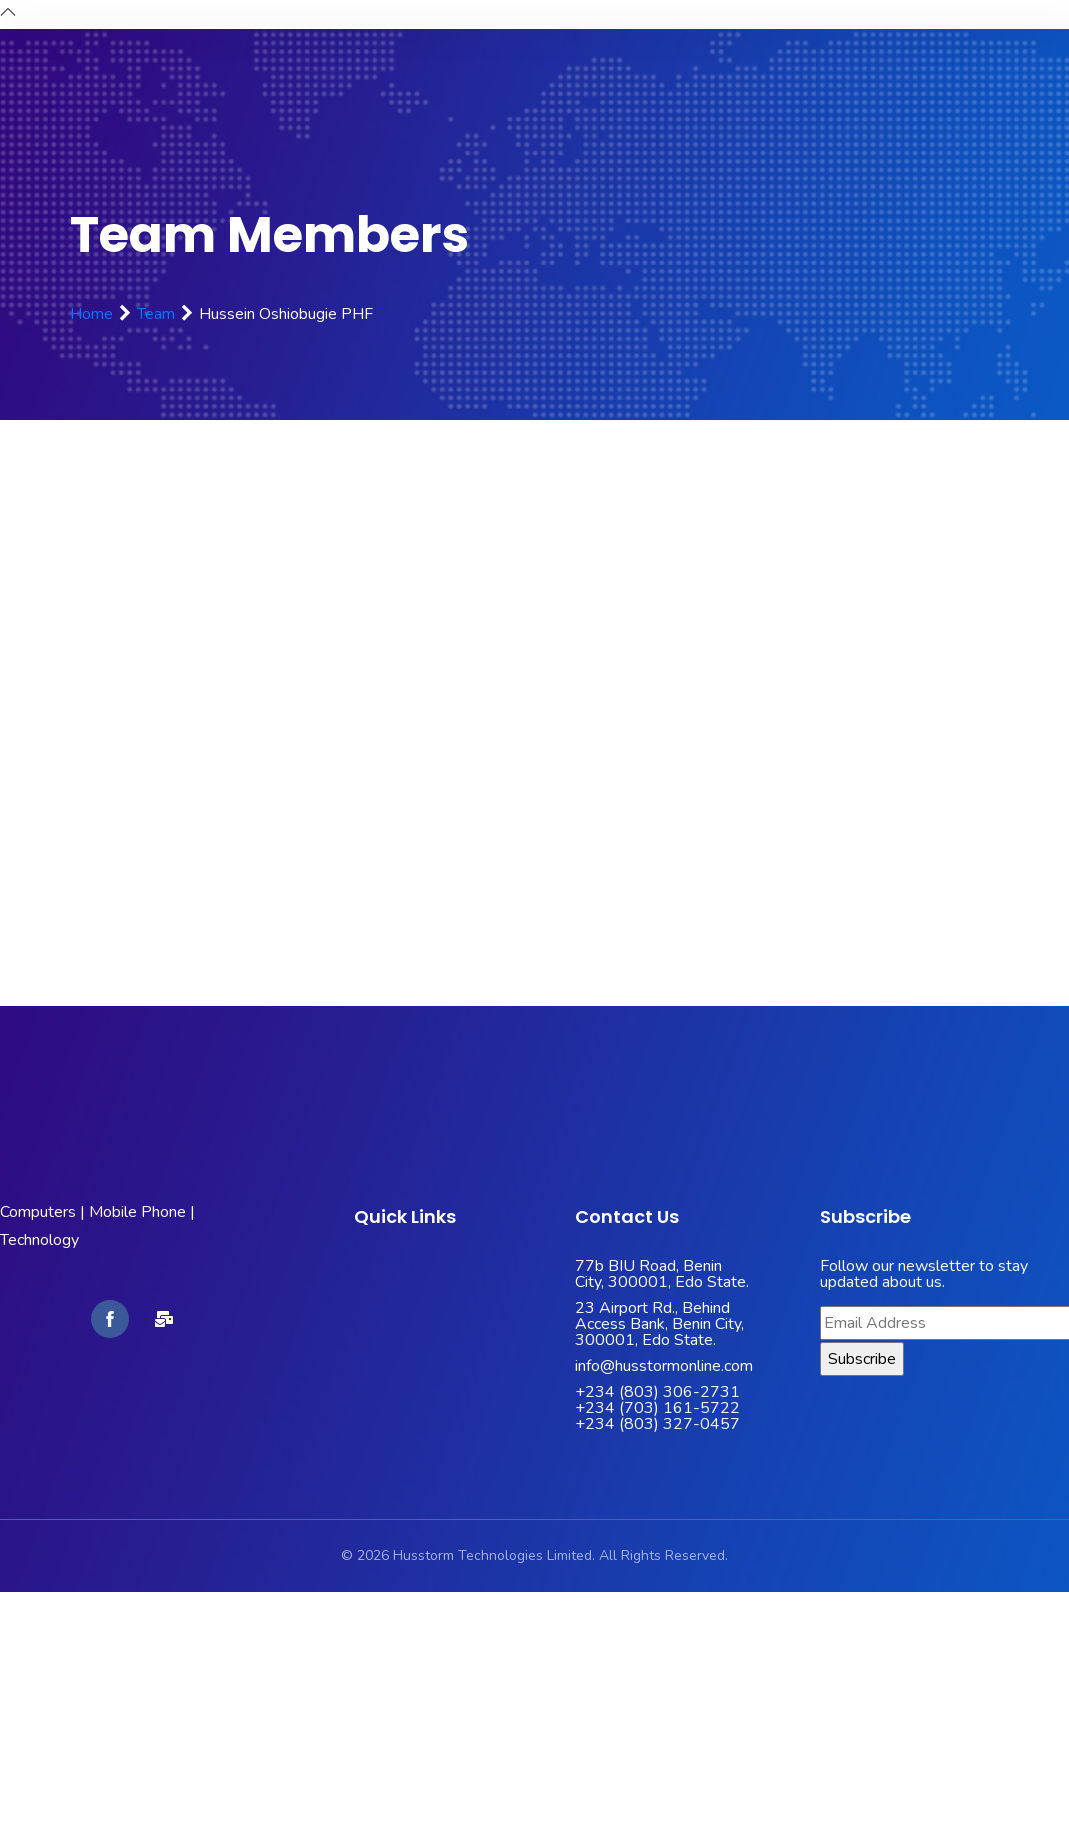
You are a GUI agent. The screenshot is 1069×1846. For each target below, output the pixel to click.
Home (91, 314)
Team (156, 314)
